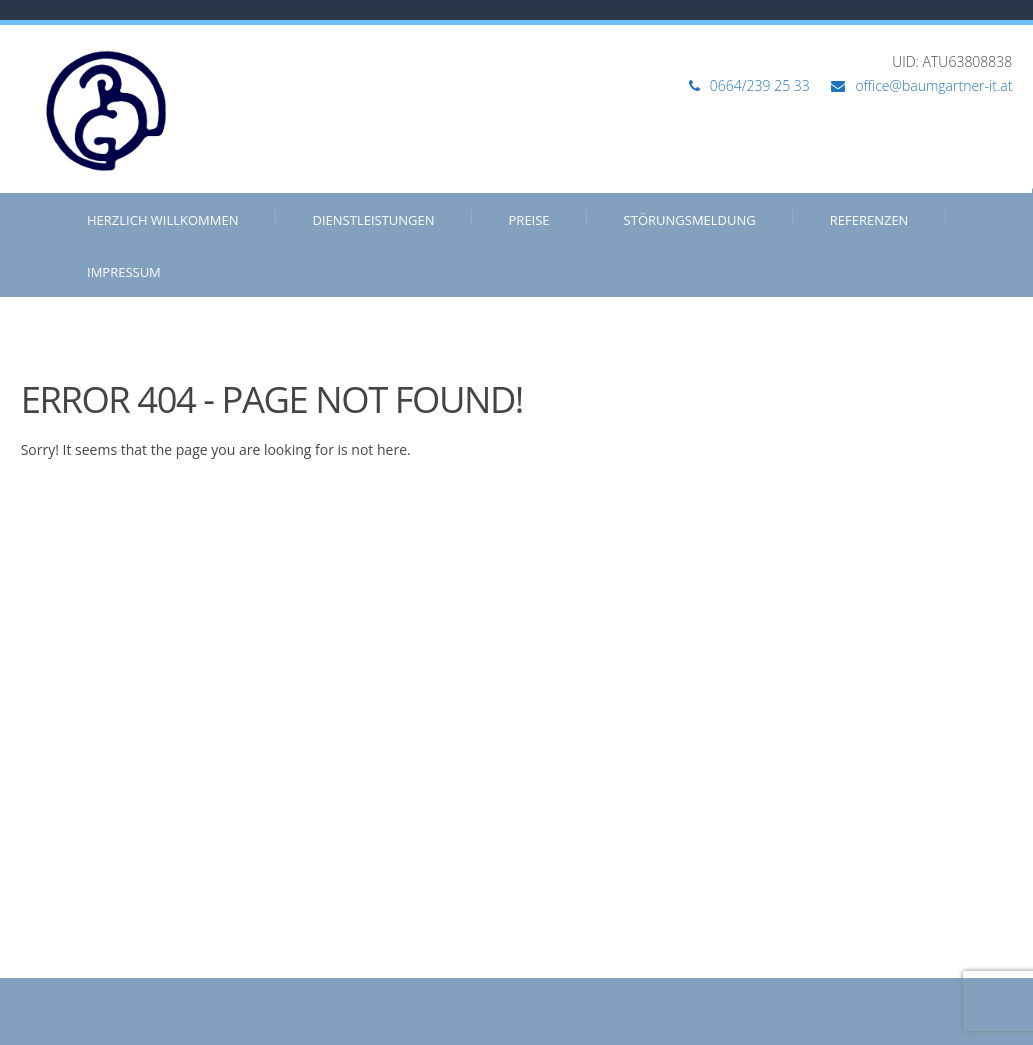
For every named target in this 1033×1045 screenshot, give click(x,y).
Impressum (124, 272)
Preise (529, 220)
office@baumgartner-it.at (933, 85)
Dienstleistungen (374, 220)
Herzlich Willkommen (163, 220)
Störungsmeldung (690, 220)
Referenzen (869, 220)
